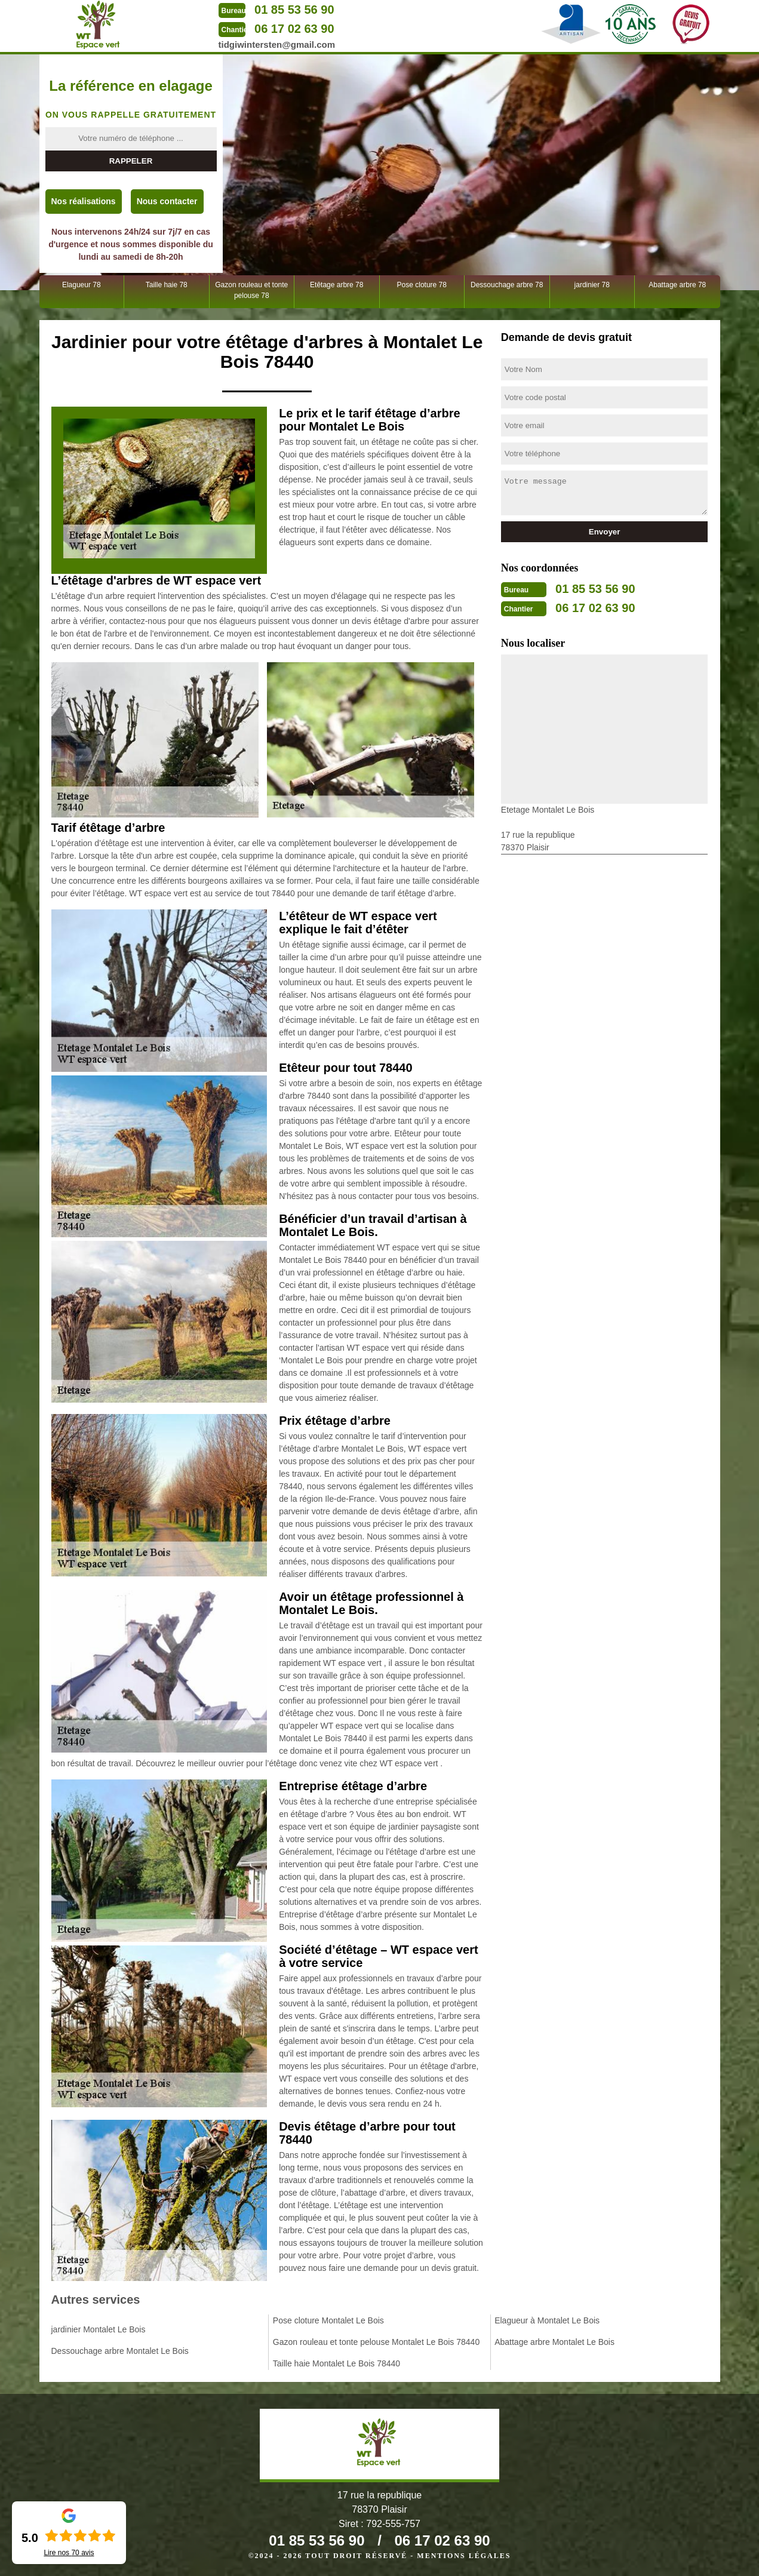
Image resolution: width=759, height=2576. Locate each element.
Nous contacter (167, 201)
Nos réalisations (83, 201)
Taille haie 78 (167, 285)
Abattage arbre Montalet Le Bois (554, 2342)
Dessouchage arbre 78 (507, 285)
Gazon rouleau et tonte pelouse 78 (251, 290)
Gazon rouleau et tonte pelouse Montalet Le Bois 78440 (376, 2342)
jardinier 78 (592, 285)
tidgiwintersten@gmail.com (277, 44)
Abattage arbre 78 (677, 285)
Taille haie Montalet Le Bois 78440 (336, 2363)
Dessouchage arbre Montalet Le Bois (120, 2351)
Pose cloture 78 (422, 285)
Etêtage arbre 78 (336, 285)
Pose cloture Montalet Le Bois (328, 2320)
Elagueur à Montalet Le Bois (547, 2320)
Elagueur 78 (81, 285)
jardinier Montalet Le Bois (98, 2329)
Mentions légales (464, 2556)
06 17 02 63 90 (294, 28)
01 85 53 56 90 (294, 9)
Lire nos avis (69, 2553)
